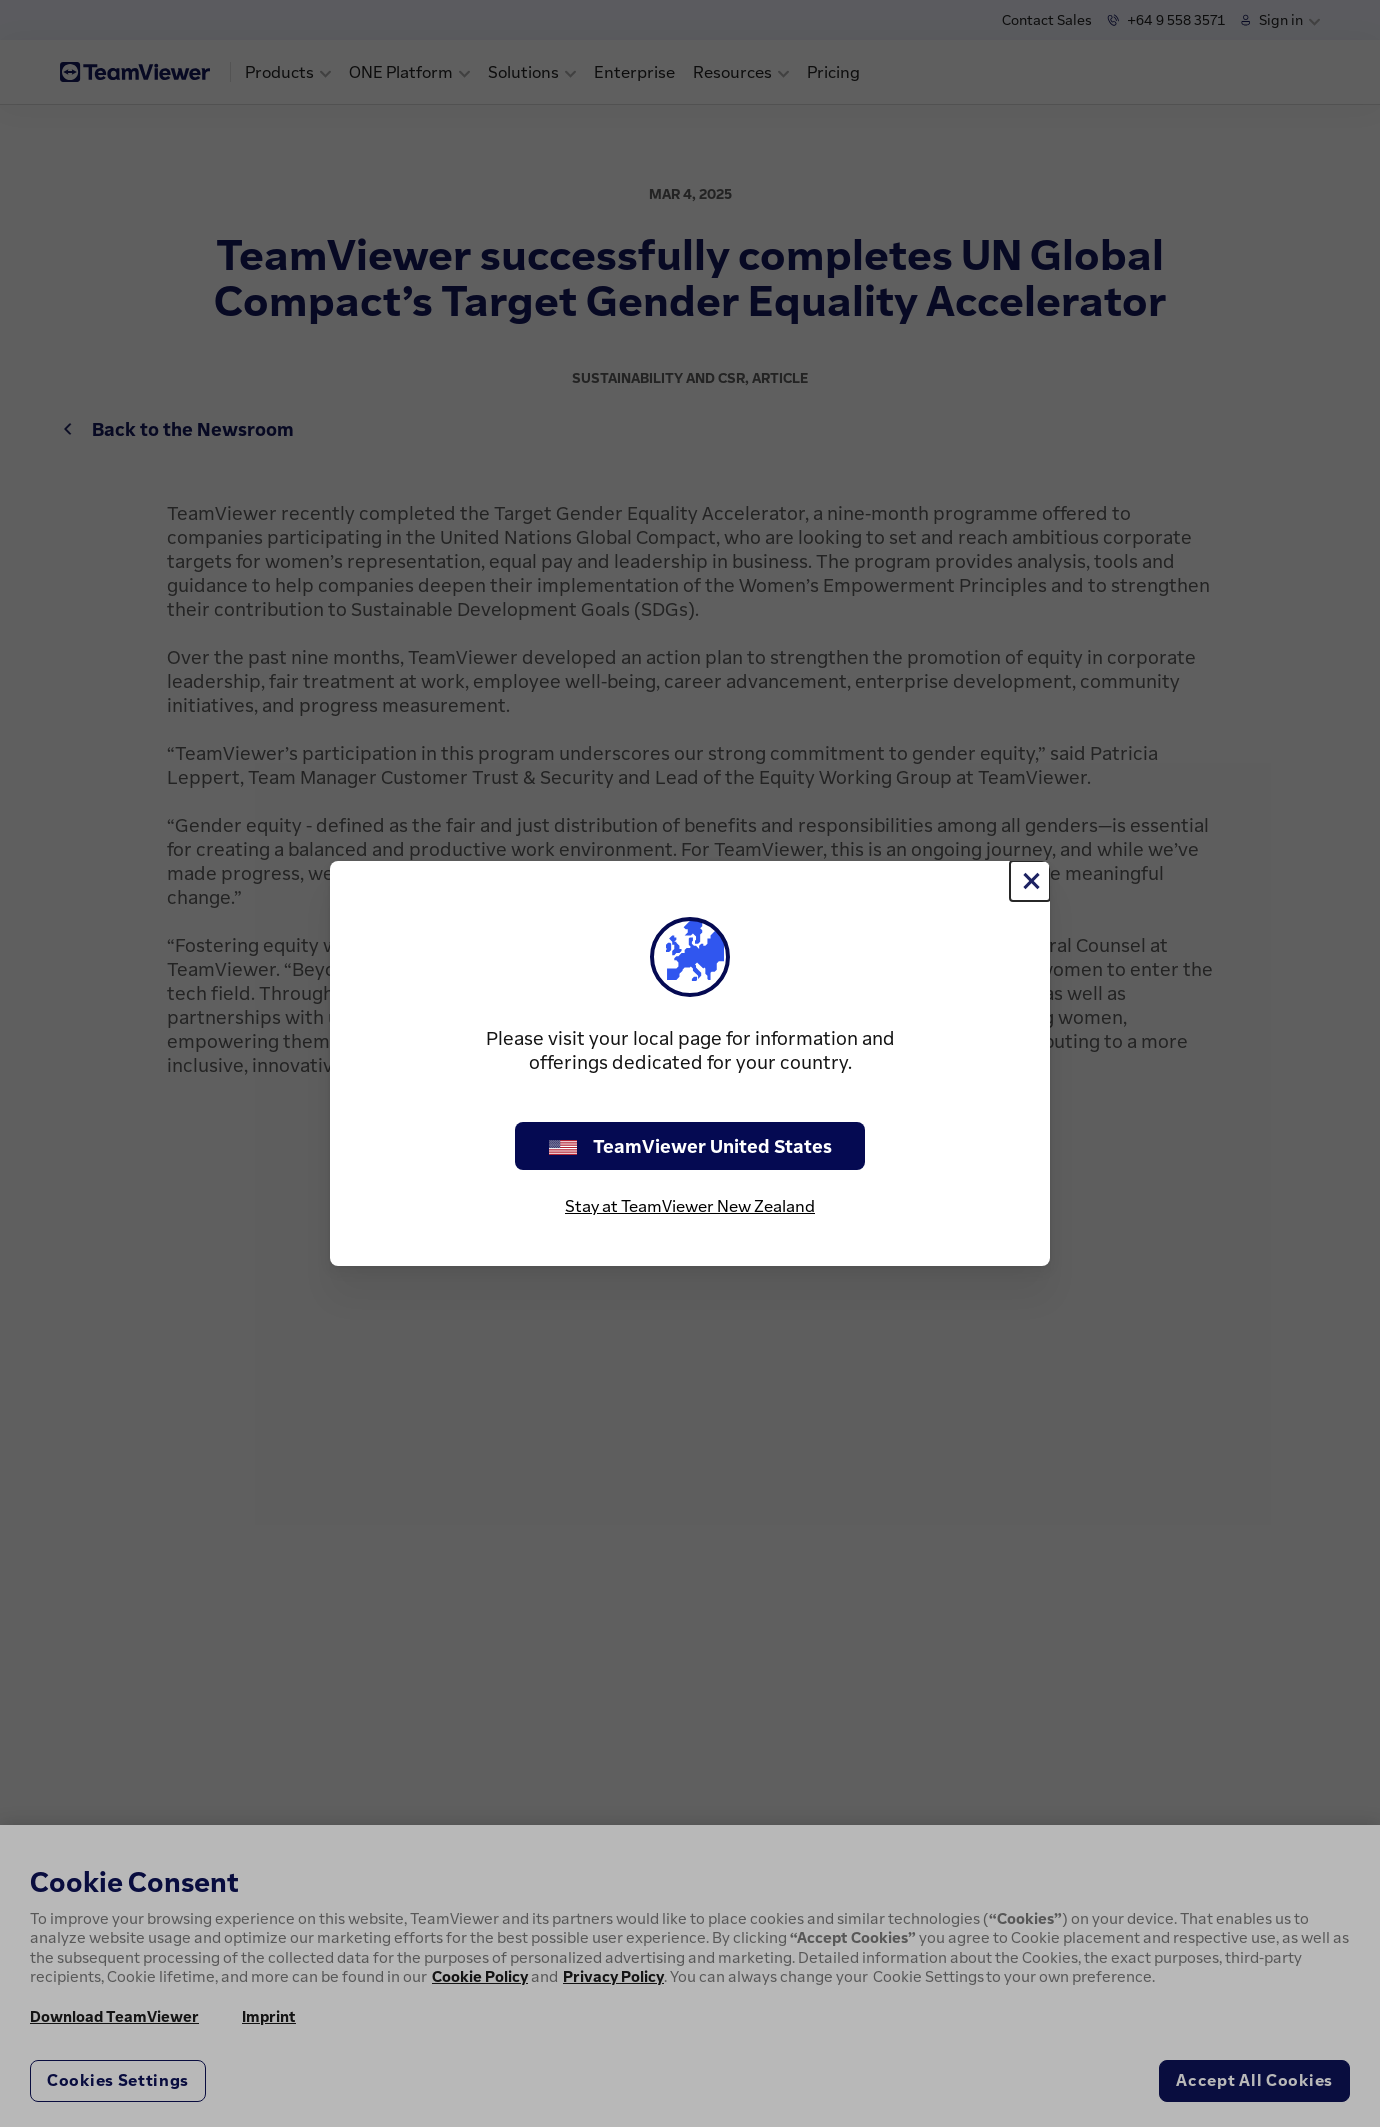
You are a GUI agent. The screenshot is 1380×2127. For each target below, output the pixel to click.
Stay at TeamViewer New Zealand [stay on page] (690, 1206)
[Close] (1030, 881)
